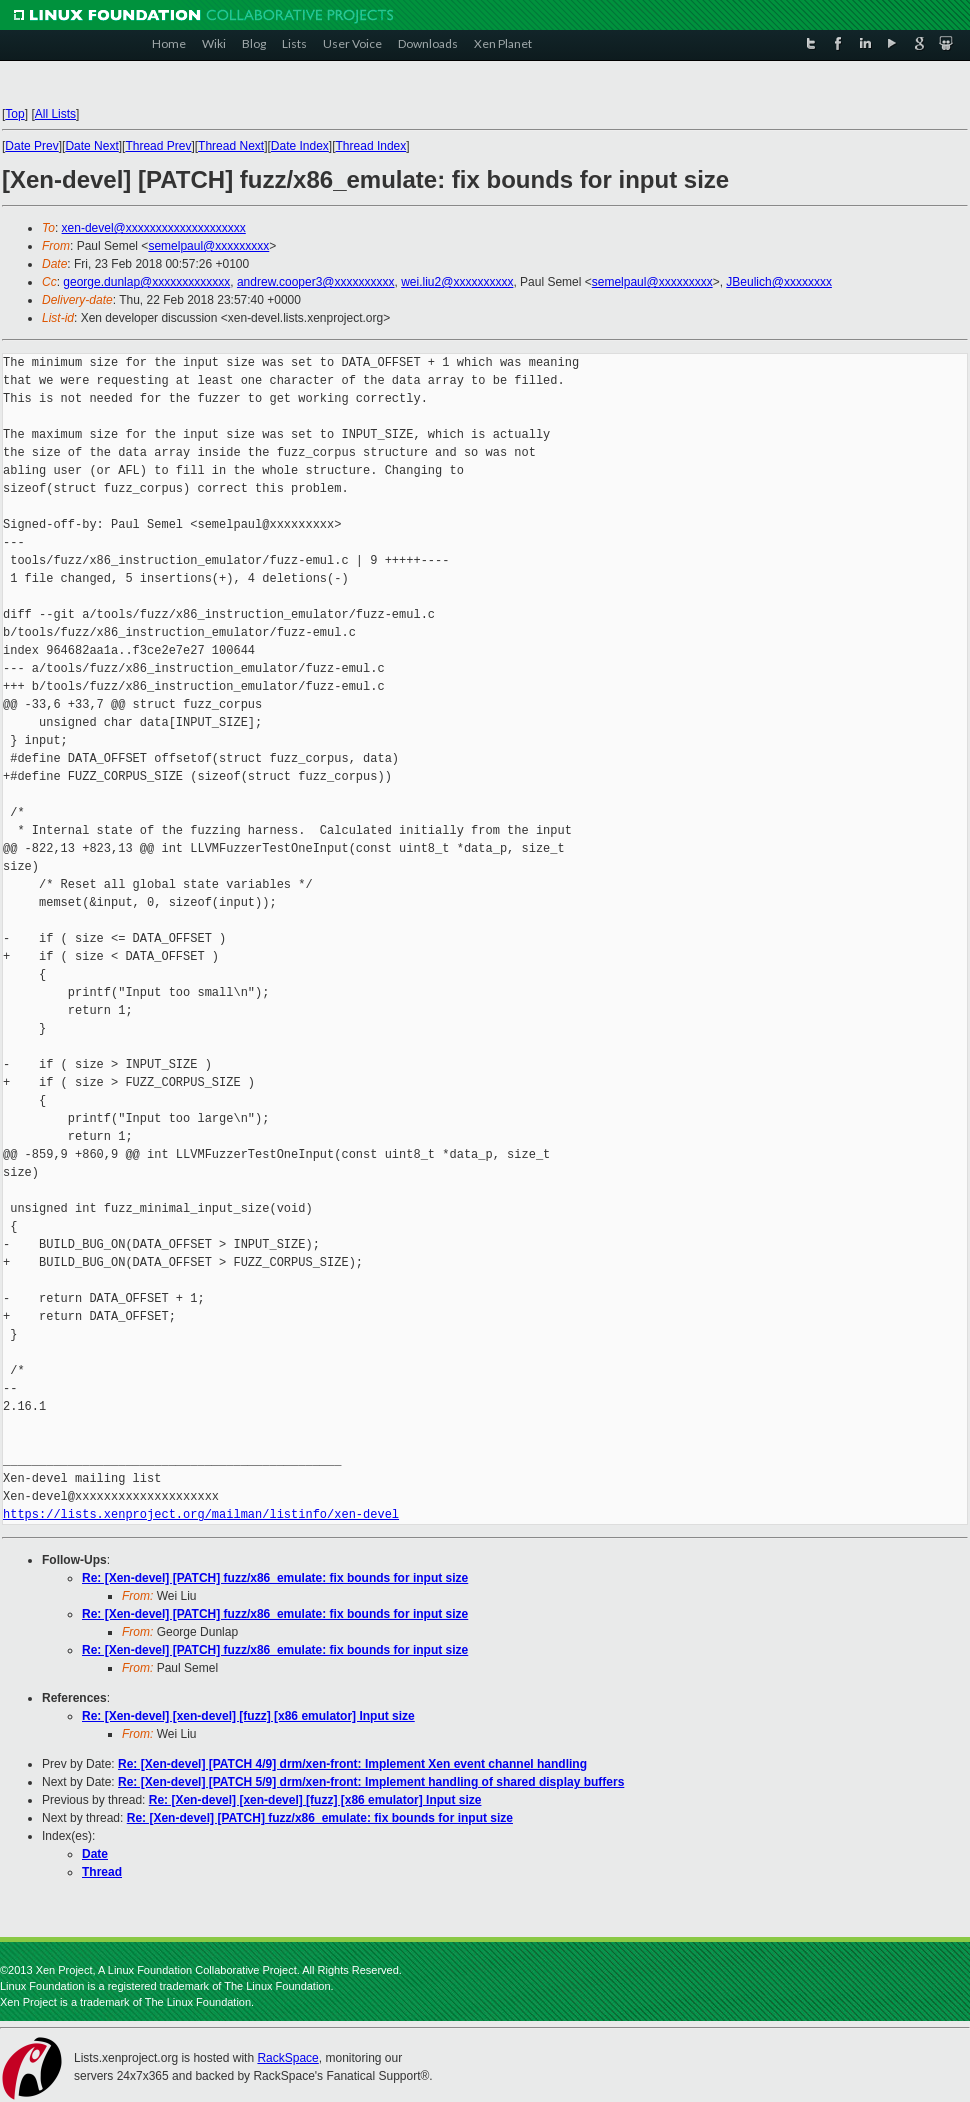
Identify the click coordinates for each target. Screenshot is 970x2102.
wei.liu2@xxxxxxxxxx (457, 282)
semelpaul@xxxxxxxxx (208, 246)
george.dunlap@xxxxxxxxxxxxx (146, 282)
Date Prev (31, 146)
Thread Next (231, 146)
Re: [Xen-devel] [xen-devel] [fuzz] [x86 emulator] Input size (248, 1716)
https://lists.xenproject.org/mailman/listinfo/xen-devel (201, 1514)
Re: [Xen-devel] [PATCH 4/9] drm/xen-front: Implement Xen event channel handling (352, 1764)
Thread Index (371, 146)
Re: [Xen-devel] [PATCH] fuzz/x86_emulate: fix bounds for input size (275, 1578)
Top (14, 114)
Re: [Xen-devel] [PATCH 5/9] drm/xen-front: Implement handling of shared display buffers (371, 1782)
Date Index (300, 146)
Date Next (91, 146)
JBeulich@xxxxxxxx (779, 282)
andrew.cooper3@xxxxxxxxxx (316, 282)
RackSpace (287, 2058)
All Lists (55, 114)
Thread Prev (158, 146)
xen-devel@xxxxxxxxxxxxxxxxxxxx (154, 228)
